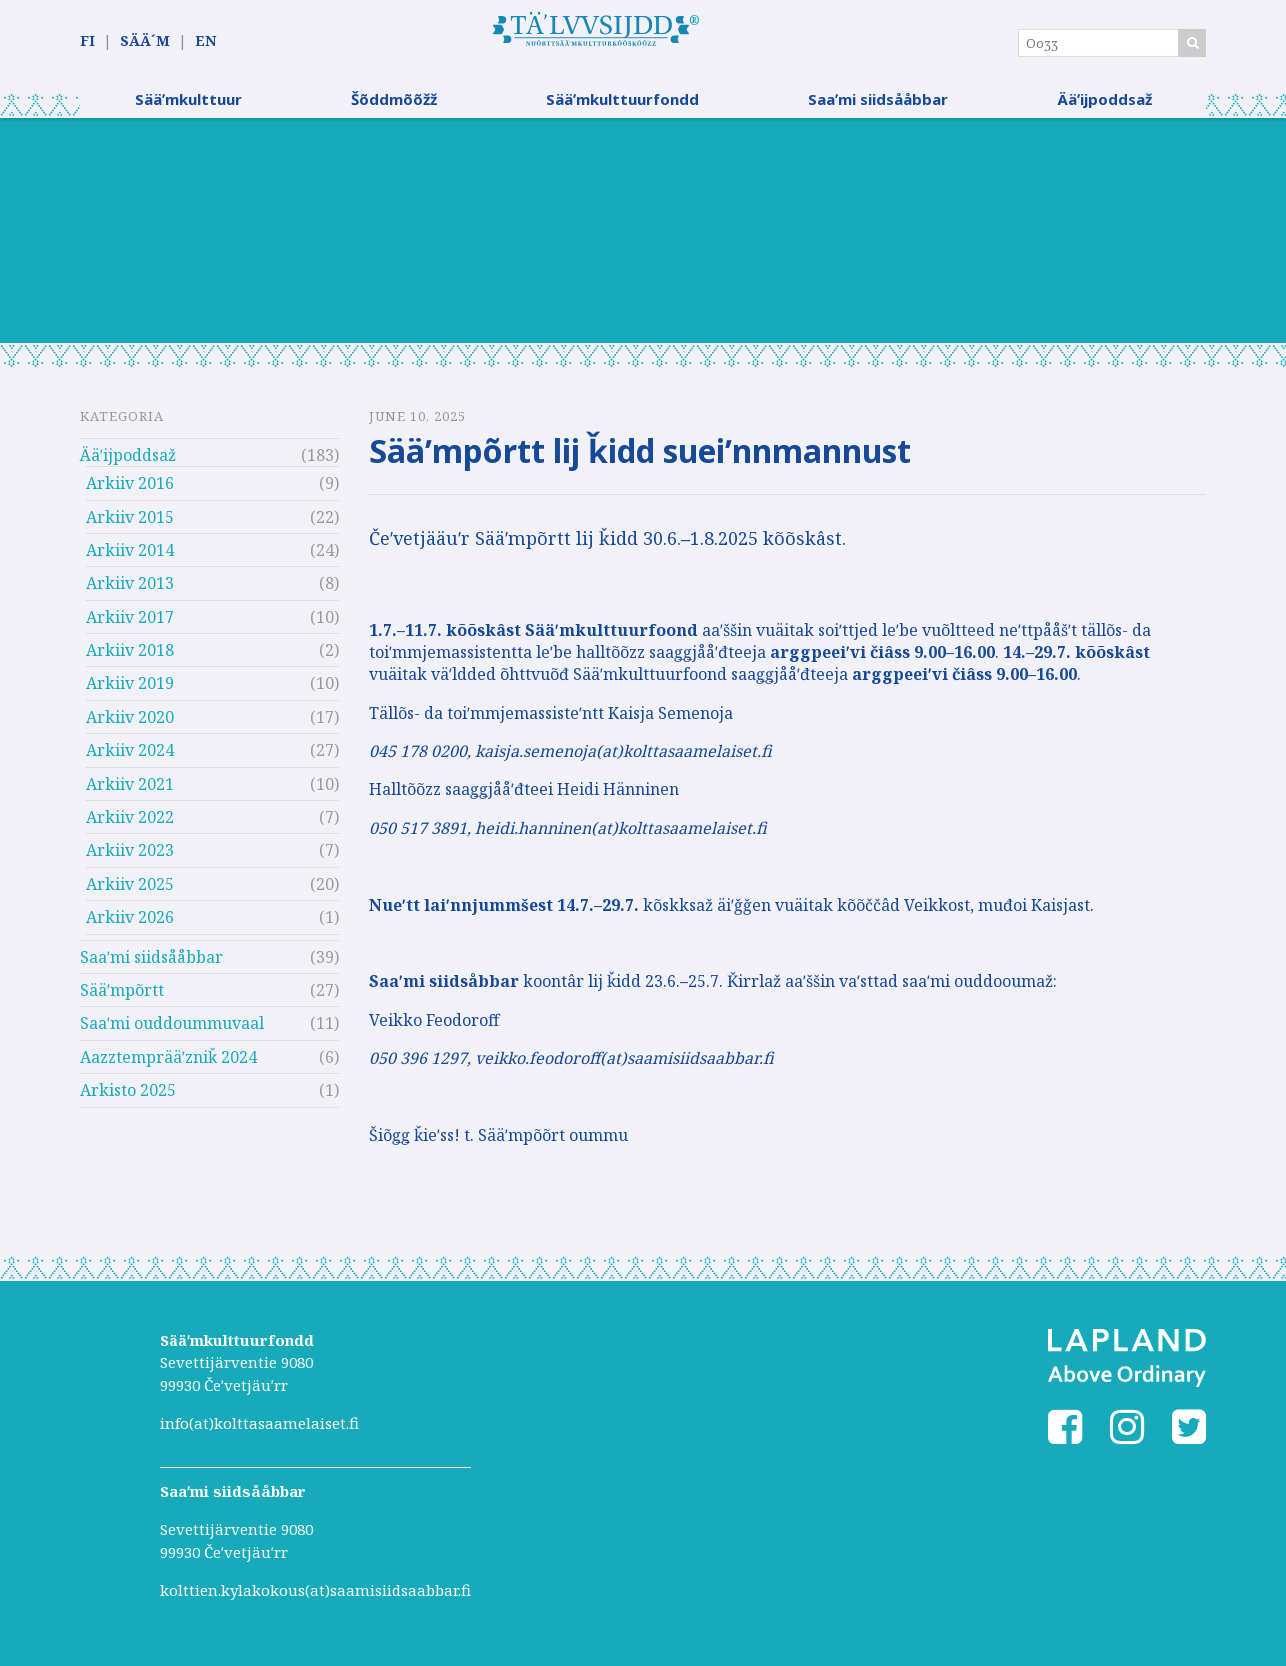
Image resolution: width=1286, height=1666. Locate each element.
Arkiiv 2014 (130, 556)
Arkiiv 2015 (130, 522)
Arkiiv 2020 (130, 723)
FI (87, 41)
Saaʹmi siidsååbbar (878, 105)
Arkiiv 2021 (130, 789)
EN (205, 41)
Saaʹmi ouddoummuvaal (172, 1029)
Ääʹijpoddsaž (1104, 105)
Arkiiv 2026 (130, 923)
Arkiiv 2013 (130, 589)
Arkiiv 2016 (130, 489)
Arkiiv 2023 (130, 856)
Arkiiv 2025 (130, 890)
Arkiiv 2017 (130, 622)
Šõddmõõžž (394, 105)
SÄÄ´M (145, 41)
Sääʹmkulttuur (188, 105)
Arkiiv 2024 (130, 756)
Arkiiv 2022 (130, 823)
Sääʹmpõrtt (122, 996)
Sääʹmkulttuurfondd (622, 105)
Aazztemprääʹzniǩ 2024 (168, 1063)
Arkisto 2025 (128, 1096)
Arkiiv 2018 (130, 656)
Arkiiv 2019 (130, 689)
